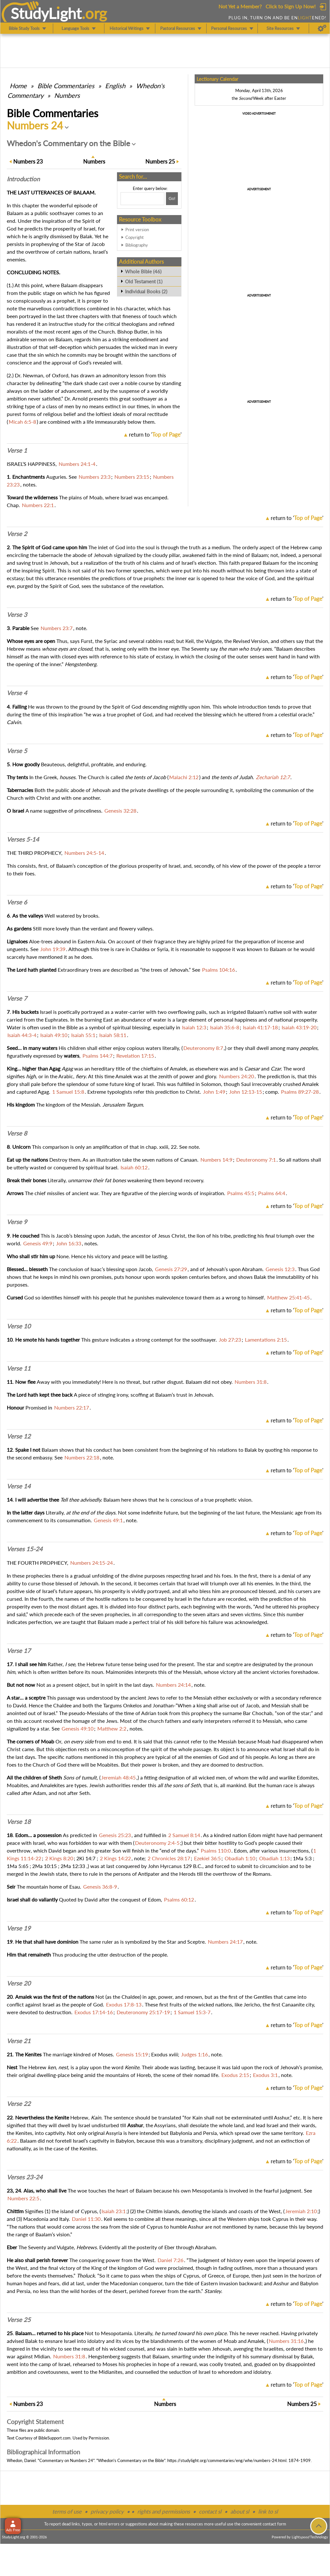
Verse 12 (19, 1436)
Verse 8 (17, 1133)
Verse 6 (17, 902)
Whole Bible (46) (143, 271)
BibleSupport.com (54, 2437)
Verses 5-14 (23, 839)
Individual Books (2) (146, 291)
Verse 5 (17, 750)
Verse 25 (19, 2319)
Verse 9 (17, 1221)
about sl (239, 2511)
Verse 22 (19, 2103)
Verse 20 (19, 1983)
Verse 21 (19, 2040)
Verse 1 (17, 450)
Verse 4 (17, 692)
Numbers (67, 95)
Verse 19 (19, 1928)
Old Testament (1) (143, 281)
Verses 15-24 (25, 1548)
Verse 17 (19, 1650)
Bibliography (136, 245)
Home (18, 86)
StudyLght (46, 13)
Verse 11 (19, 1368)
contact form (274, 2523)
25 (160, 161)
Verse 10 (19, 1326)
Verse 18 (19, 1821)
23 (28, 161)
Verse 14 (19, 1486)
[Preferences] (322, 28)
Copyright (134, 237)
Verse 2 (17, 533)
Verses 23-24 (25, 2177)
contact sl (210, 2511)
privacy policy (107, 2511)
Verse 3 (17, 614)
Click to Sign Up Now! (290, 6)
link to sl (268, 2511)
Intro (23, 179)
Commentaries (65, 86)
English (115, 86)
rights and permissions (163, 2511)
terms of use (67, 2511)
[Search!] (172, 198)
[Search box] (142, 198)
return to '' (155, 434)
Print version (137, 229)
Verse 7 (17, 998)
